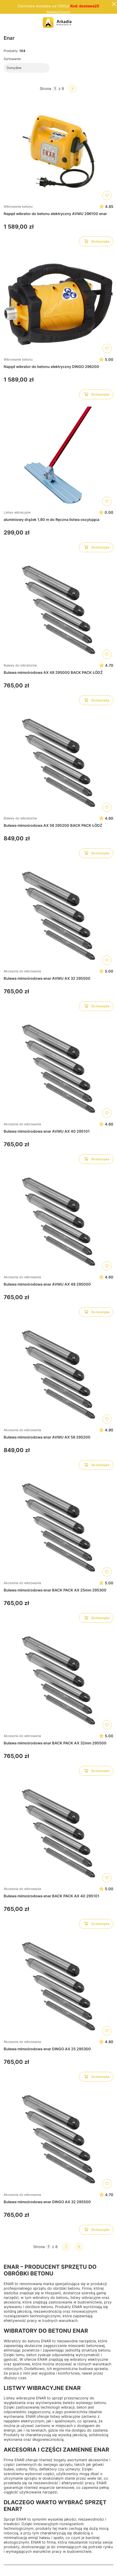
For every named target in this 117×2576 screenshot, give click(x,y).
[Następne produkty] (66, 2246)
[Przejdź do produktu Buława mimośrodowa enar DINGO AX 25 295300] (58, 1986)
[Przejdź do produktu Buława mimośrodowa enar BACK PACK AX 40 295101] (58, 1833)
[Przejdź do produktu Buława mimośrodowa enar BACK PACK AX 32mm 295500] (58, 1680)
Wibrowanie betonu (18, 206)
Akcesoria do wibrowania (22, 971)
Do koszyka (96, 242)
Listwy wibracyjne (17, 512)
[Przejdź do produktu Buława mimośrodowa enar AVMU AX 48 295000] (58, 1221)
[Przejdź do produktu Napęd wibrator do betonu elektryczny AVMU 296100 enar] (58, 151)
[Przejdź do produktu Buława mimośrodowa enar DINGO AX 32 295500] (58, 2139)
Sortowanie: (12, 59)
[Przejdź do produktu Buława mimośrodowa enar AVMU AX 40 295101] (58, 1069)
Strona (45, 88)
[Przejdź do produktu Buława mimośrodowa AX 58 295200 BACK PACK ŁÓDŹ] (58, 763)
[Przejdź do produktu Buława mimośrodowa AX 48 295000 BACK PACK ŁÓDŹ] (58, 610)
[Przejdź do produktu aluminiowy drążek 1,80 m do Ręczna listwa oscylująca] (58, 457)
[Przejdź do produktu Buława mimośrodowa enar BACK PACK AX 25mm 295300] (58, 1527)
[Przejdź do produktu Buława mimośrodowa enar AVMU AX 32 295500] (58, 916)
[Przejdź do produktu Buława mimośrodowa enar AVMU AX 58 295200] (58, 1374)
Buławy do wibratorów (20, 665)
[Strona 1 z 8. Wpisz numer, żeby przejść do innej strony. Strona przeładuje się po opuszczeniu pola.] (55, 88)
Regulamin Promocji (58, 11)
